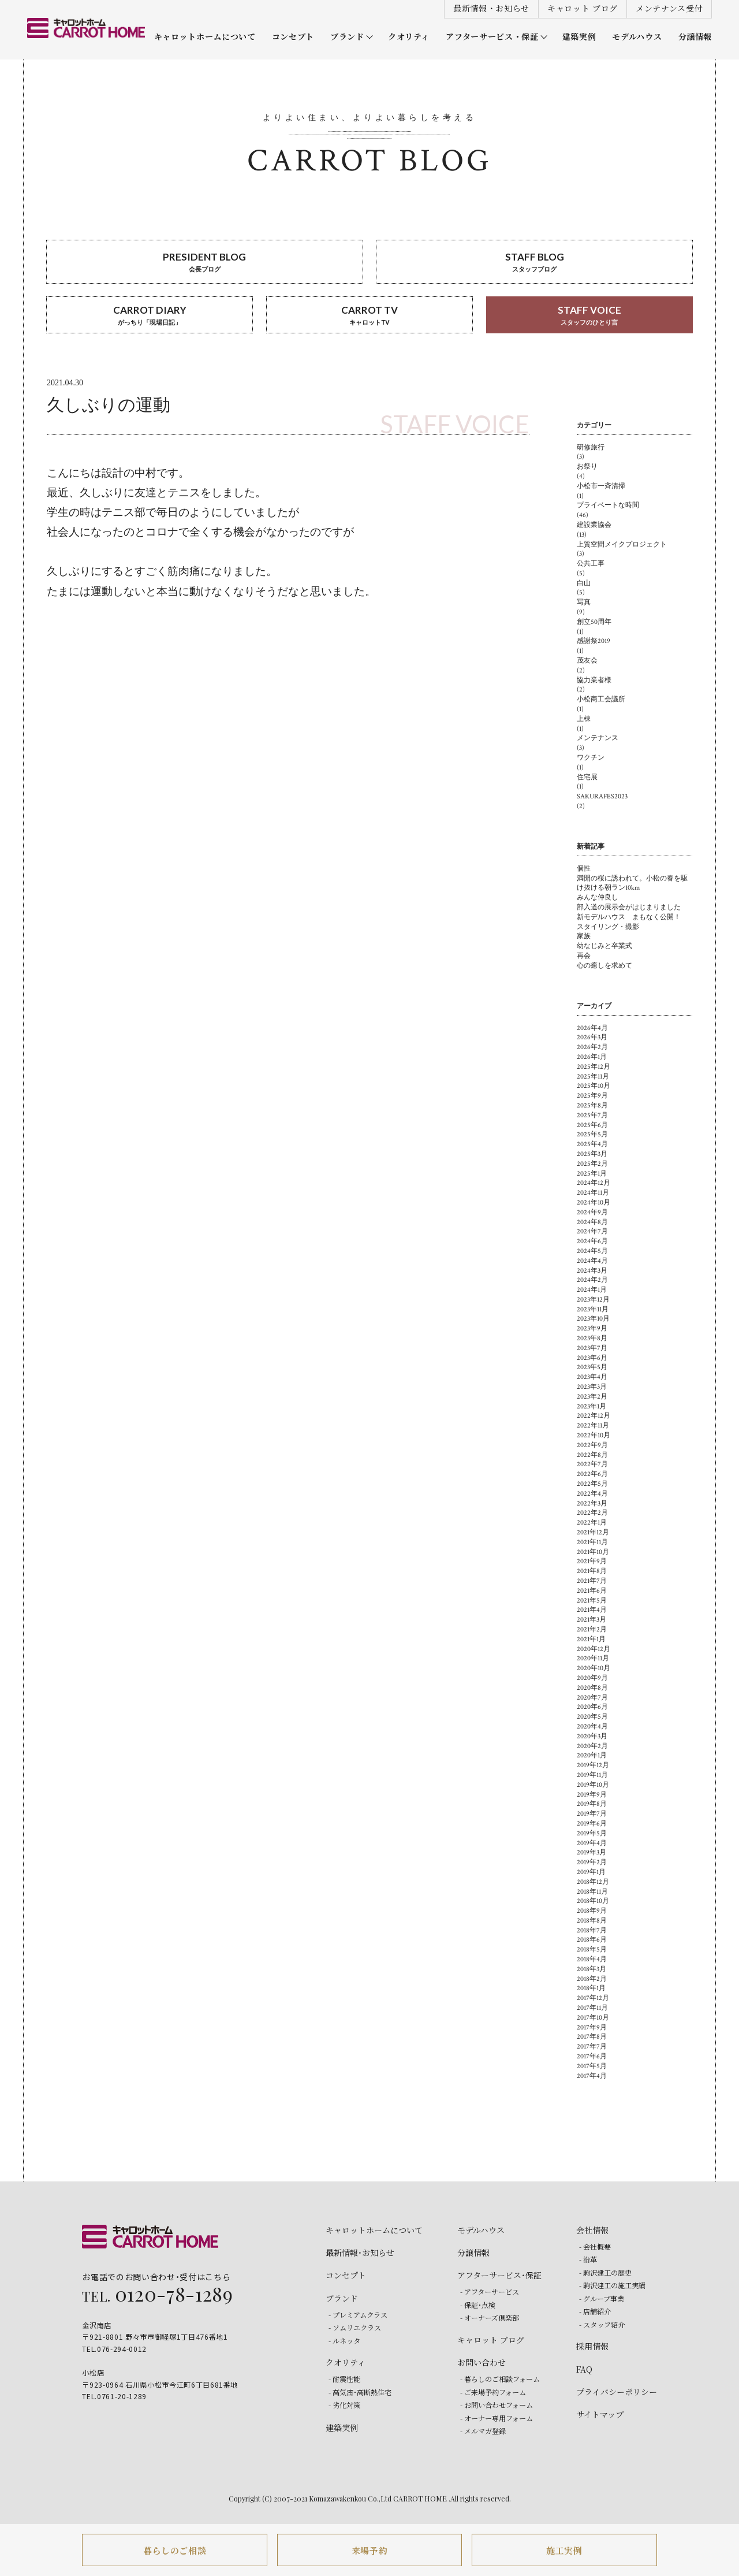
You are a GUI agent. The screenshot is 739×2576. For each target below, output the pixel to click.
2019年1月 (591, 1872)
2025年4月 (592, 1144)
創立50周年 (594, 622)
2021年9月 (592, 1561)
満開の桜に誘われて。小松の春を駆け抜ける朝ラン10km (632, 883)
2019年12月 (593, 1765)
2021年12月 (593, 1532)
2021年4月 (592, 1609)
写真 (584, 602)
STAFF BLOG (534, 263)
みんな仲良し (597, 897)
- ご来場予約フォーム (493, 2392)
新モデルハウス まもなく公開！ (629, 917)
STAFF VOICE (589, 316)
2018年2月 (592, 1979)
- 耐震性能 (344, 2379)
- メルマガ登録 (483, 2431)
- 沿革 (588, 2259)
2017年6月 (592, 2056)
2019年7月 (592, 1813)
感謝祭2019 (593, 641)
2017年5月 (592, 2066)
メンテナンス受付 (669, 8)
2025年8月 (592, 1105)
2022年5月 (592, 1484)
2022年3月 (592, 1503)
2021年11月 (592, 1542)
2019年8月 (592, 1804)
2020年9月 (592, 1678)
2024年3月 (592, 1270)
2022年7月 (592, 1464)
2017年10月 (593, 2017)
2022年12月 (593, 1415)
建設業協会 (594, 525)
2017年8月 (592, 2036)
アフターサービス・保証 (492, 37)
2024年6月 (592, 1241)
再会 (584, 955)
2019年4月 (592, 1843)
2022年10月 (593, 1435)
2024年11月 (593, 1192)
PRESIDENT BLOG (205, 263)
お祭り (587, 466)
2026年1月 (592, 1057)
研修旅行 (590, 447)
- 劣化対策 (344, 2405)
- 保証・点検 (477, 2305)
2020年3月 (592, 1736)
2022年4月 (592, 1493)
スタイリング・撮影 (608, 927)
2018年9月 (592, 1910)
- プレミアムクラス (358, 2314)
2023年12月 (593, 1299)
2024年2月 (592, 1280)
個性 (584, 868)
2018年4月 (592, 1959)
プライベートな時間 (608, 505)
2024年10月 (593, 1202)
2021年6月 (592, 1590)
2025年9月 (592, 1095)
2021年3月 (591, 1619)
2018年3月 (591, 1969)
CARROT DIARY (149, 316)
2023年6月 (592, 1358)
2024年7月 (592, 1231)
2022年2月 (592, 1512)
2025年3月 (592, 1154)
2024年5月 (592, 1251)
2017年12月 (593, 1998)
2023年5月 (592, 1367)
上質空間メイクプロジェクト (622, 544)
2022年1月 (592, 1522)
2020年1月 (592, 1755)
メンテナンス (597, 738)
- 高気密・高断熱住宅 (360, 2392)
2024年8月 (592, 1222)
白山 (584, 583)
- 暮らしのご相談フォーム (500, 2379)
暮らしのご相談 (175, 2550)
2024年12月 (593, 1183)
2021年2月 (592, 1629)
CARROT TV (369, 316)
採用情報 (592, 2346)
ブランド (347, 37)
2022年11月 (593, 1425)
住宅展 (587, 777)
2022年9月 (592, 1445)
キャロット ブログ (582, 8)
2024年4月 (592, 1261)
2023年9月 (592, 1328)
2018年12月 (593, 1882)
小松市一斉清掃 (601, 486)
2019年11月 (592, 1775)
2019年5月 (592, 1833)
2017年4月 (592, 2076)
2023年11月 (593, 1309)
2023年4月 (592, 1377)
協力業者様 (594, 680)
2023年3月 (592, 1386)
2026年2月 (592, 1047)
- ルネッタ (344, 2340)
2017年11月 (592, 2007)
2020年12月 (593, 1649)
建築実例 (579, 37)
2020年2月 (592, 1746)
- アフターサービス (489, 2291)
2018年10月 (593, 1901)
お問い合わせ (481, 2362)
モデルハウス (637, 37)
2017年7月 (592, 2046)
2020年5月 (592, 1716)
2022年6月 (592, 1474)
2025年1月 (592, 1173)
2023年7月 (592, 1348)
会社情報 (592, 2230)
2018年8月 (592, 1920)
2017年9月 (592, 2027)
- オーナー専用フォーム (496, 2418)
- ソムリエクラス (355, 2327)
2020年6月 (592, 1707)
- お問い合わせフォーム (496, 2405)
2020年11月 (593, 1658)
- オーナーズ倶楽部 (489, 2317)
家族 (584, 936)
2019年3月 (591, 1852)
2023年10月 (593, 1318)
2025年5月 (592, 1134)
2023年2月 (592, 1396)
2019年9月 (592, 1794)
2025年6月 (592, 1125)
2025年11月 (593, 1076)
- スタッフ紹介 (602, 2324)
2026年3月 (592, 1037)
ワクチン (590, 757)
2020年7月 (592, 1697)
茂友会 (587, 660)
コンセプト (293, 37)
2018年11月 (592, 1891)
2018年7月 (592, 1930)
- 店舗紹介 (595, 2311)
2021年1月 (591, 1639)
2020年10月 (593, 1668)
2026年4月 (592, 1028)
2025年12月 (593, 1066)
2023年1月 (591, 1406)
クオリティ (409, 37)
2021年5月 (592, 1600)
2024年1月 (592, 1289)
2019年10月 (593, 1784)
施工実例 (564, 2550)
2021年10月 (593, 1552)
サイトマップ (600, 2414)
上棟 (584, 719)
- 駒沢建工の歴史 (605, 2272)
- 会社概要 (595, 2246)
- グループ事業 (601, 2298)
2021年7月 (592, 1581)
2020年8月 (592, 1687)
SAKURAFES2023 (602, 796)
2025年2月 (592, 1163)
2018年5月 (592, 1949)
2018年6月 (592, 1939)
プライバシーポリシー (616, 2391)
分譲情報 (695, 37)
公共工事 (590, 563)
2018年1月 (591, 1988)
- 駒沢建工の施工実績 (612, 2285)
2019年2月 (592, 1862)
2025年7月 (592, 1115)
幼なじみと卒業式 (604, 946)
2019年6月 (592, 1823)
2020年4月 (592, 1726)
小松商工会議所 (601, 699)
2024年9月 (592, 1212)
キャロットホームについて (205, 37)
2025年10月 (593, 1085)
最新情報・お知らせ (491, 8)
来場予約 (370, 2550)
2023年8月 (592, 1338)
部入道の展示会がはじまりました (629, 907)
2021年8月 (592, 1571)
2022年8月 (592, 1455)
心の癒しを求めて (604, 965)
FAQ (584, 2369)
